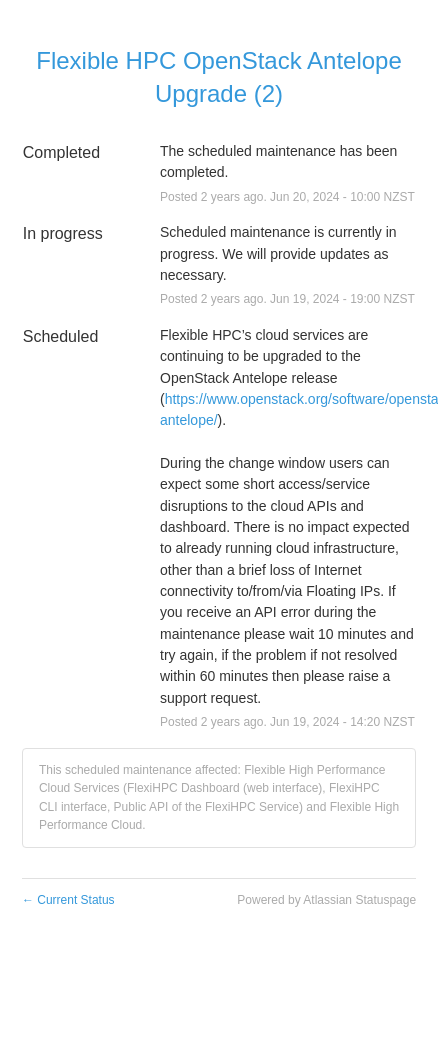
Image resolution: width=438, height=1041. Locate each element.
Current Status (68, 900)
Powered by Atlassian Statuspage (326, 900)
